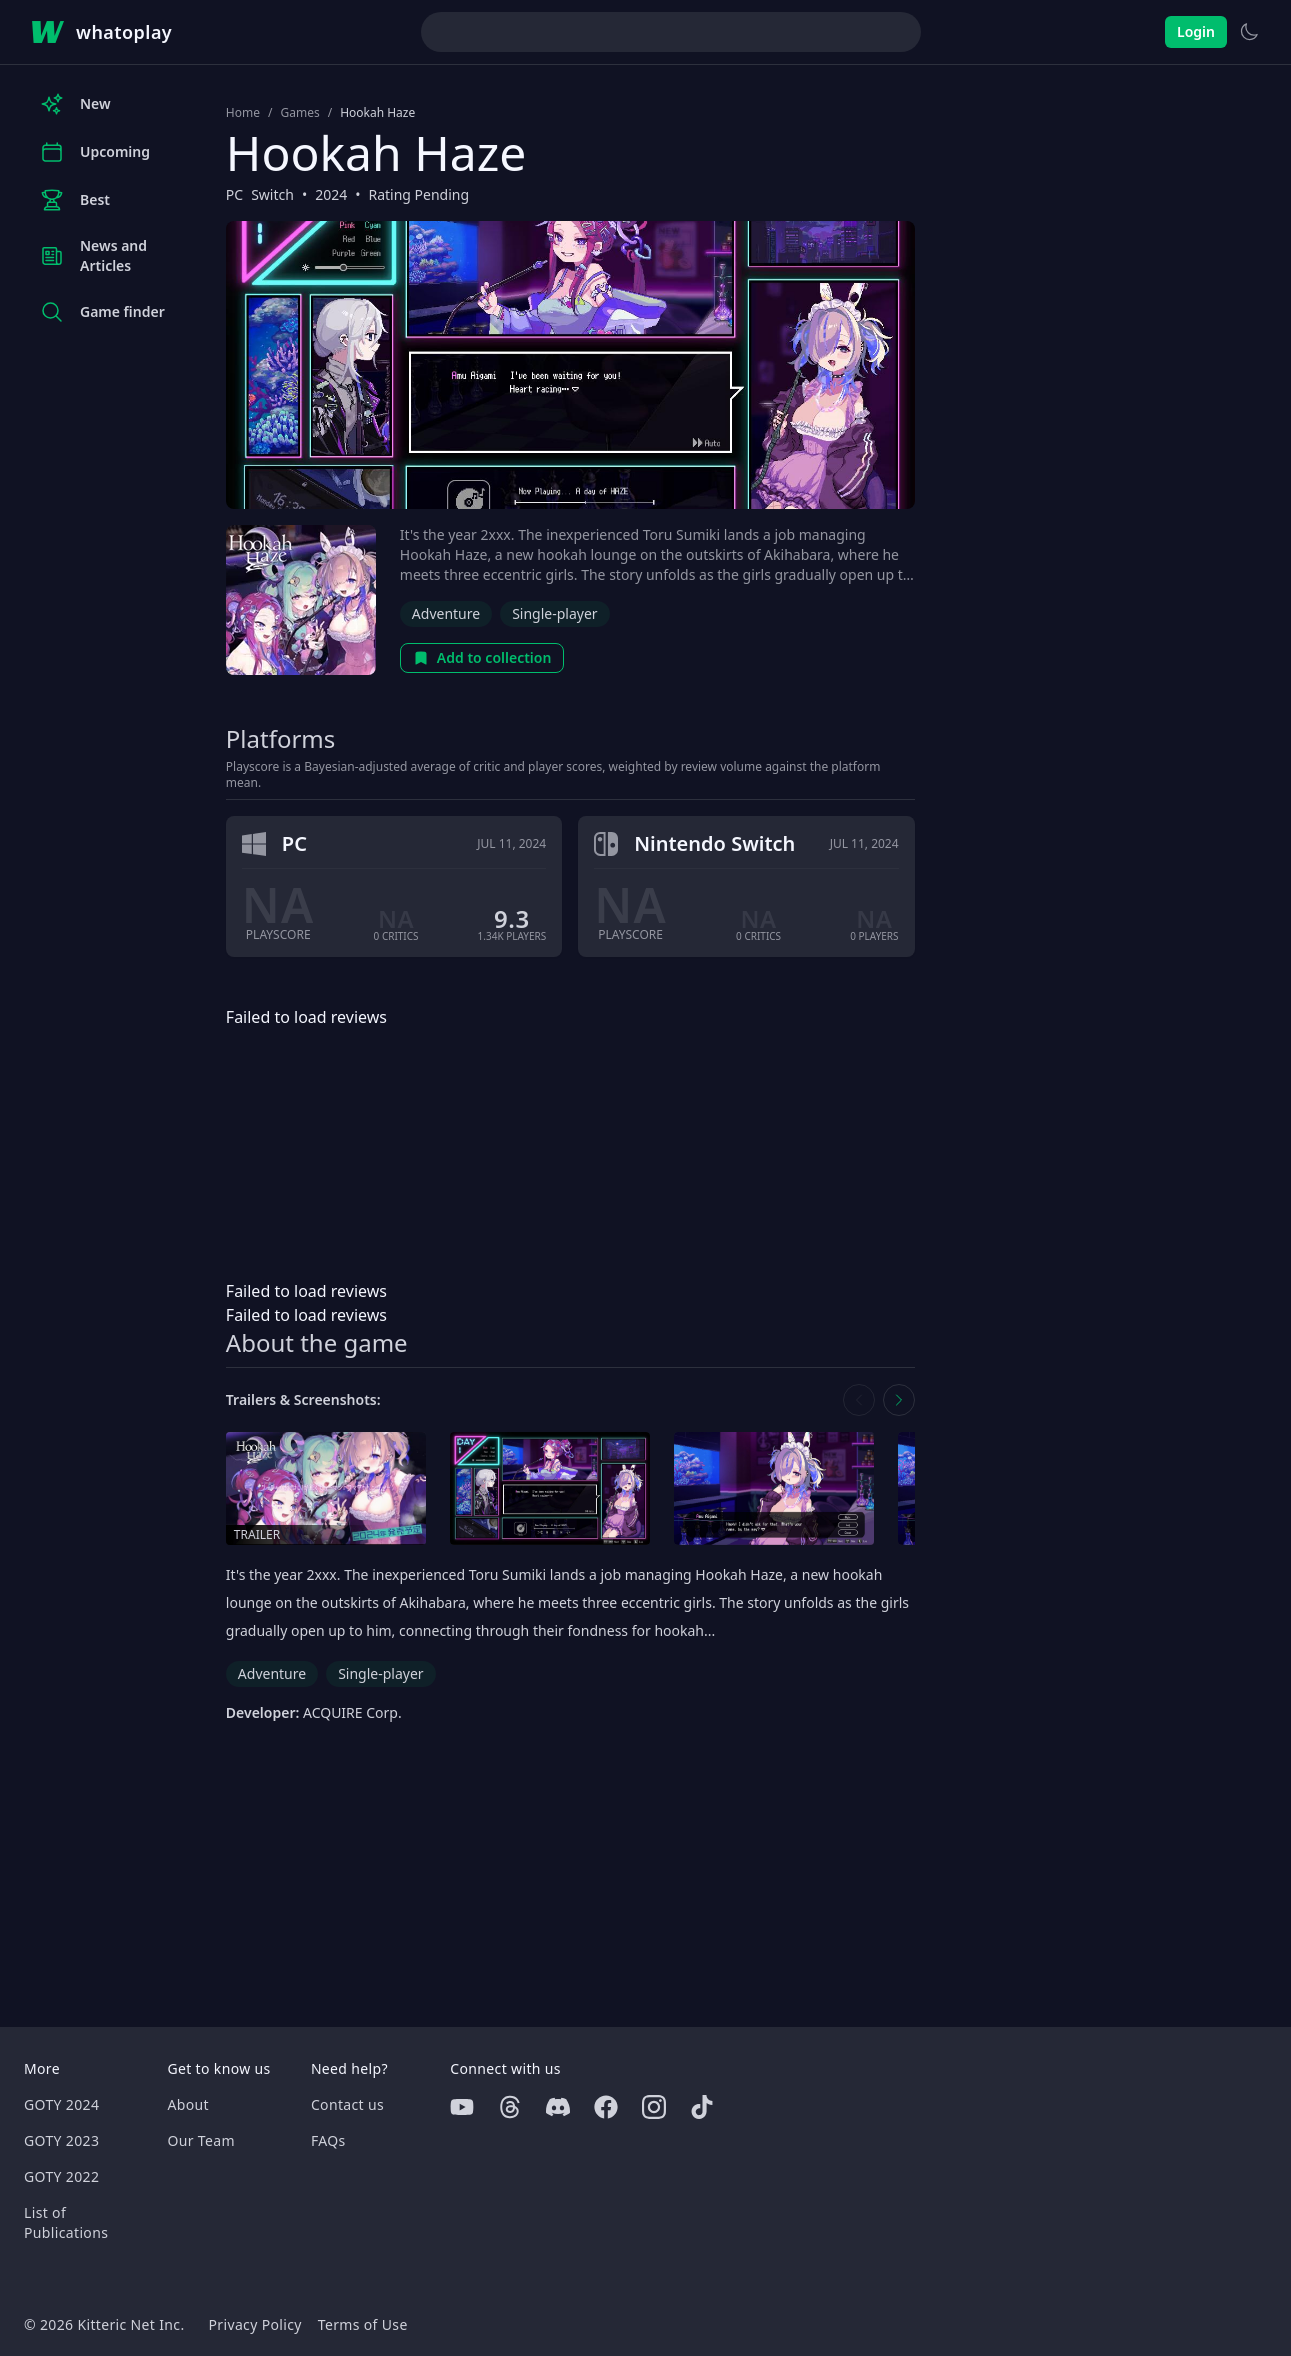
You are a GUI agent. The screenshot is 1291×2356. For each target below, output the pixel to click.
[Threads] (510, 2107)
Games (299, 113)
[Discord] (558, 2107)
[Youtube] (462, 2107)
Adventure (446, 613)
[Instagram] (654, 2107)
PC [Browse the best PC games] (234, 194)
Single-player (554, 613)
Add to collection (482, 657)
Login (1196, 31)
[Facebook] (606, 2107)
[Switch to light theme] (1249, 32)
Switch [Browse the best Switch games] (272, 194)
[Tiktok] (702, 2107)
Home (243, 113)
